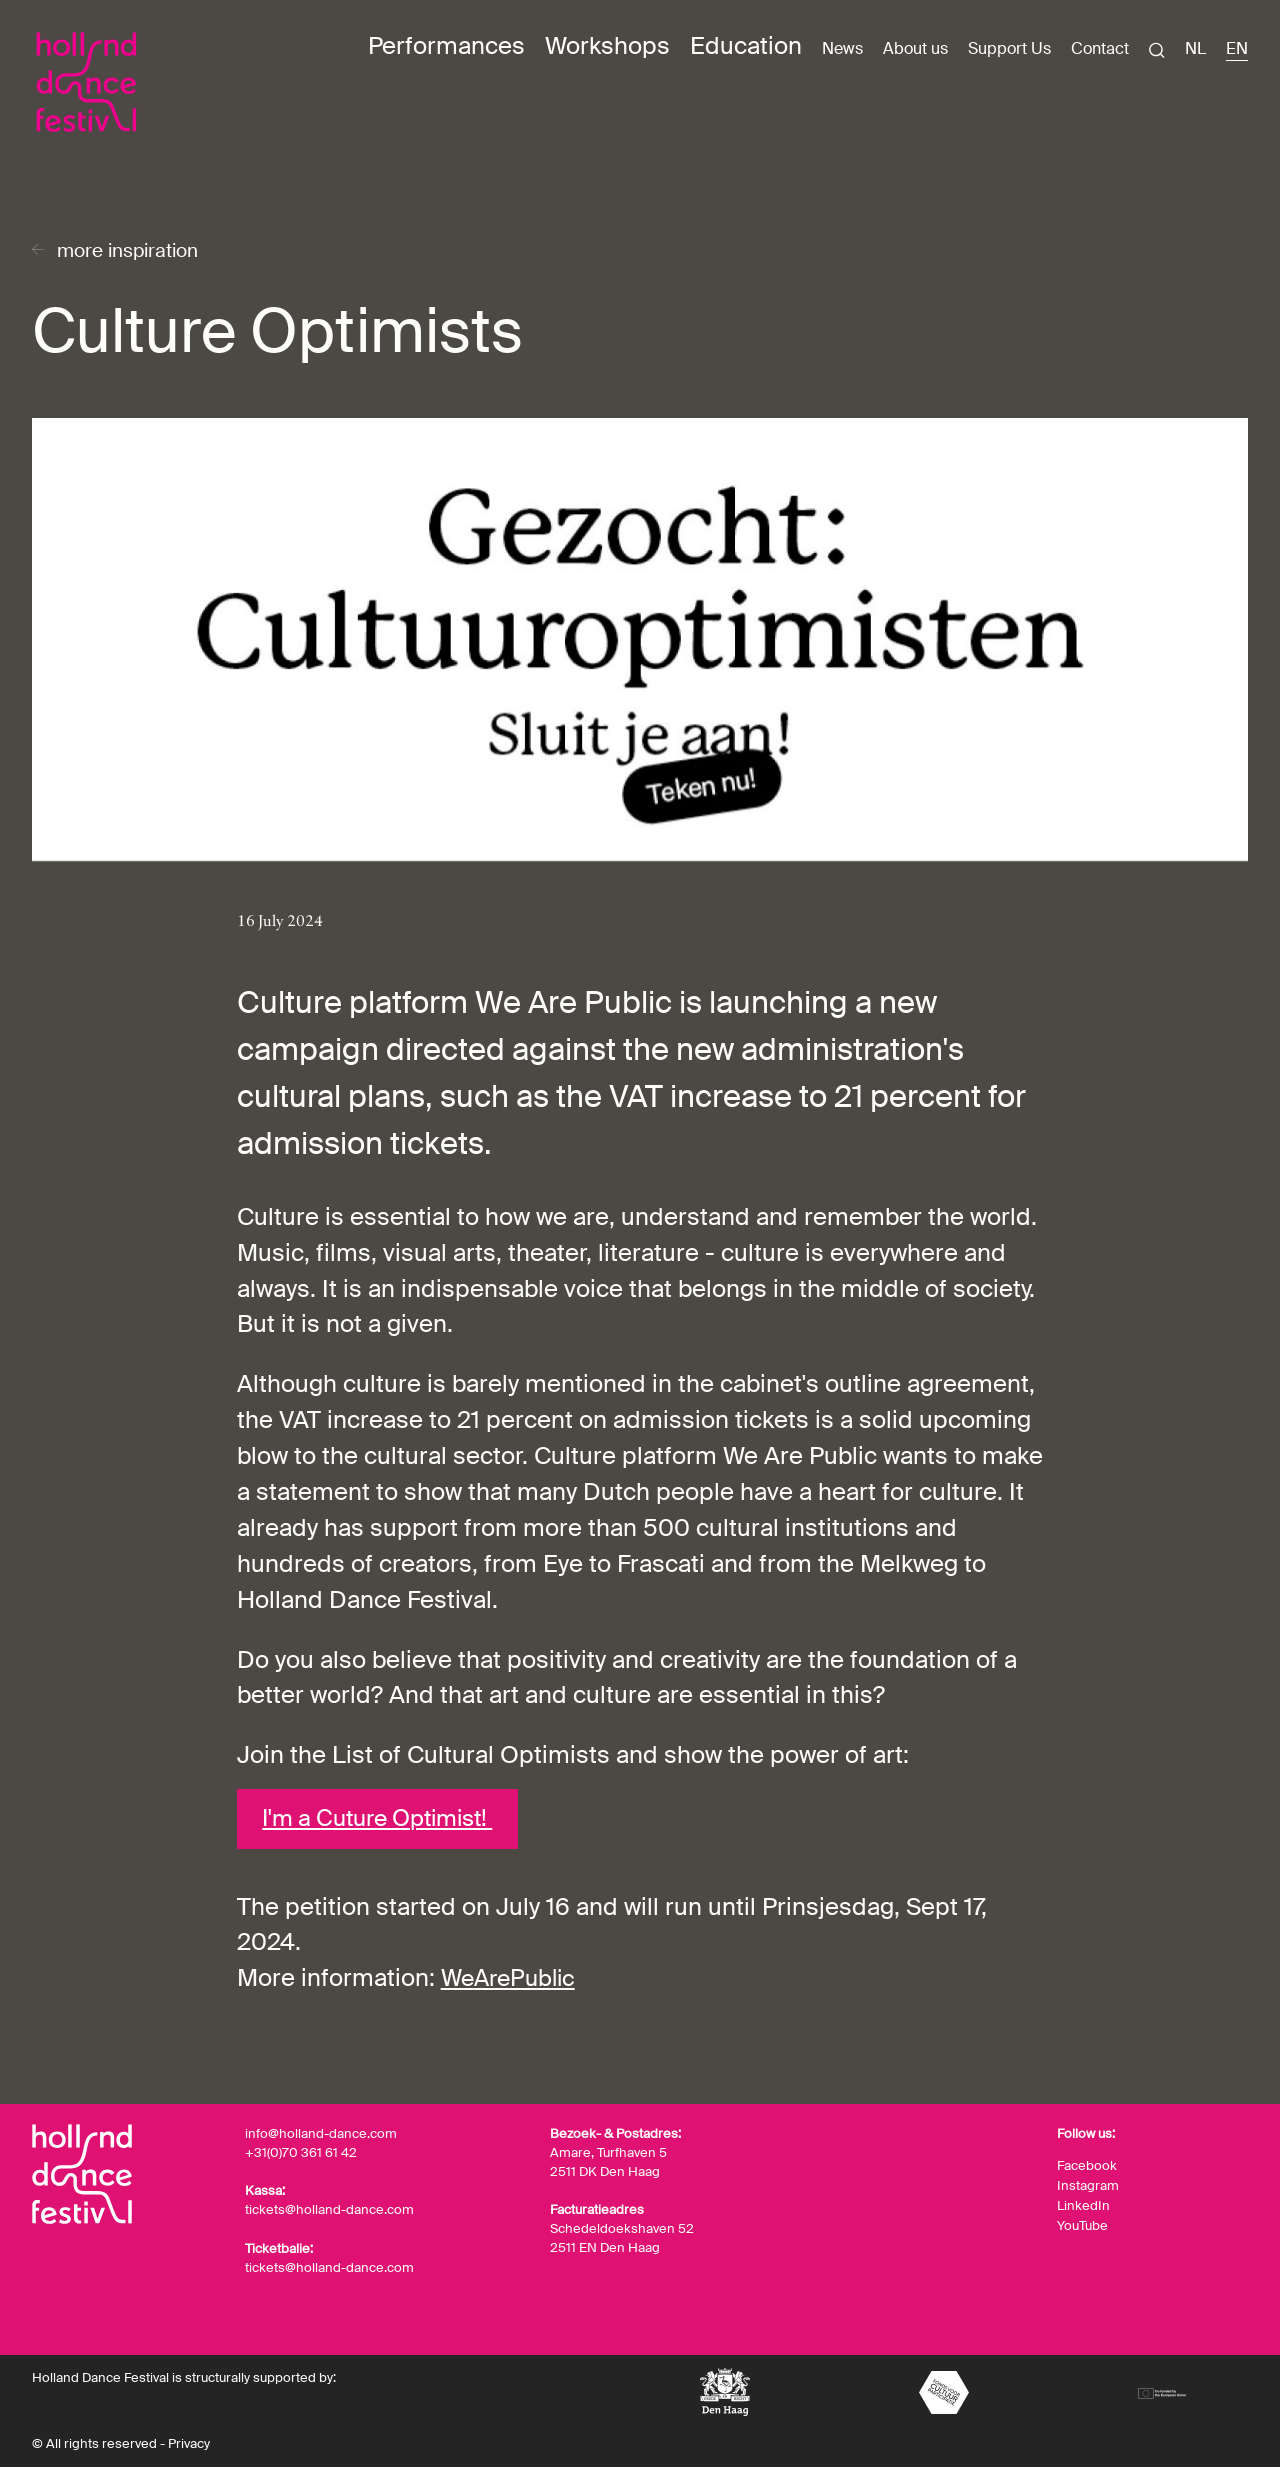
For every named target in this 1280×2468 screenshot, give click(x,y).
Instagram (1088, 2187)
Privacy (189, 2445)
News (842, 48)
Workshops (607, 45)
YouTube (1082, 2225)
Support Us (1009, 48)
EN (1237, 49)
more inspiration (133, 252)
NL (1195, 49)
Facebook (1087, 2168)
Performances (446, 45)
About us (915, 48)
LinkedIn (1083, 2206)
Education (746, 45)
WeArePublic (512, 1981)
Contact (1100, 48)
